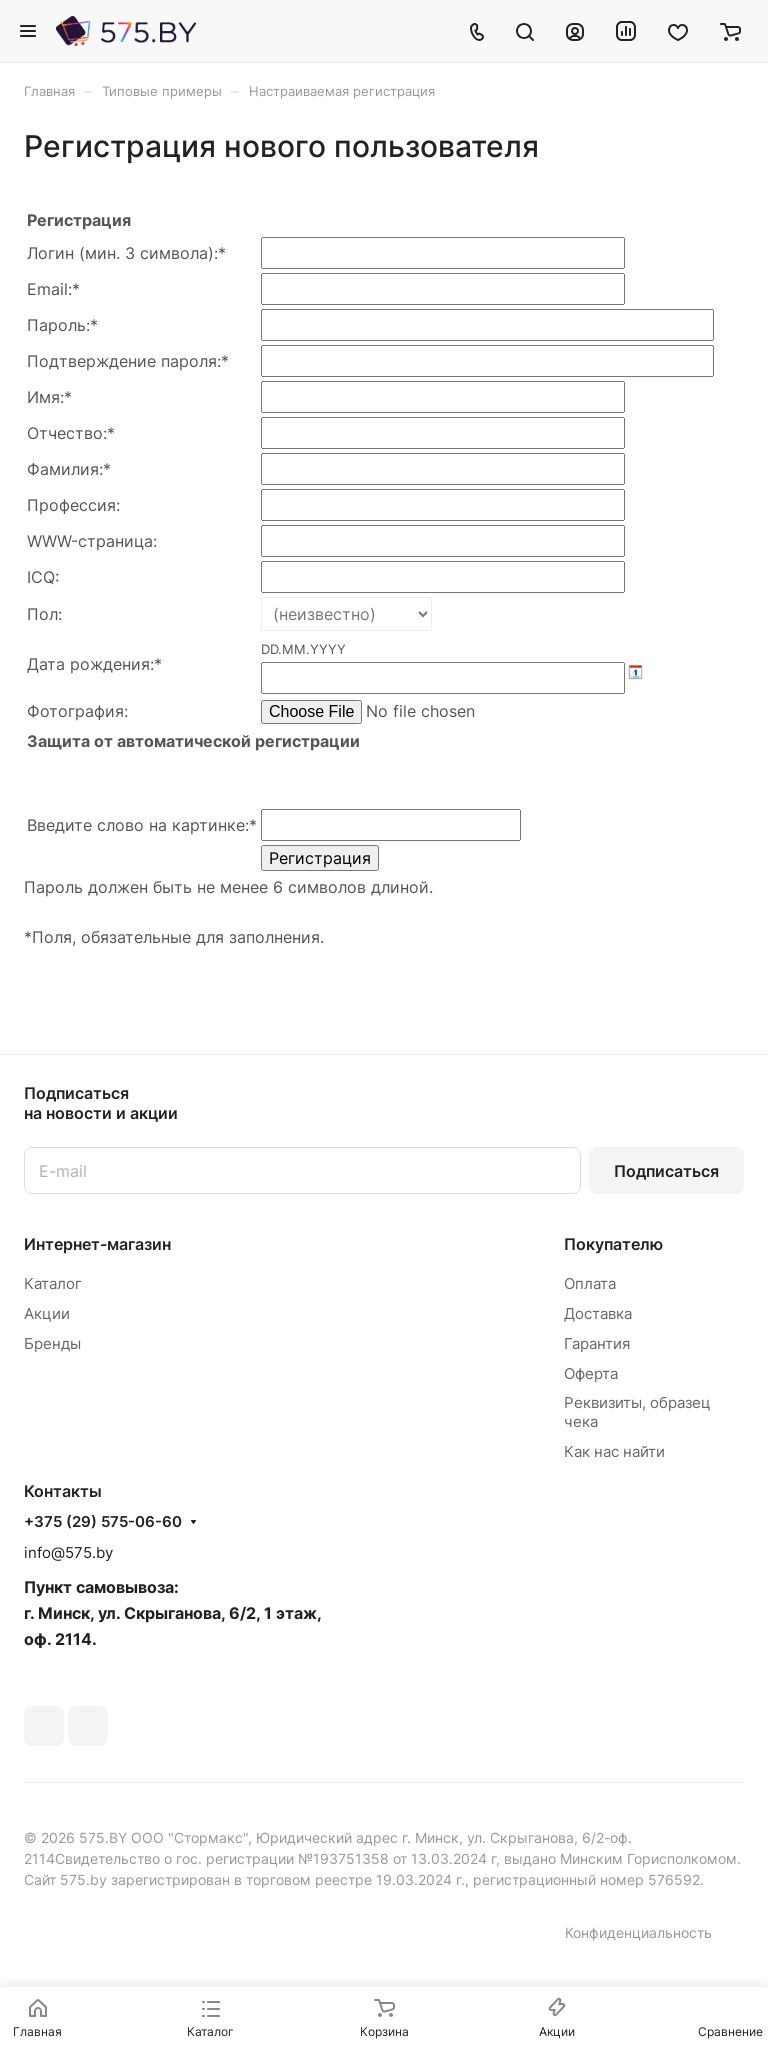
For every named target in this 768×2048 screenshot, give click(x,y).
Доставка (598, 1313)
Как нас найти (614, 1451)
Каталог (53, 1283)
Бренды (52, 1343)
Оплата (590, 1283)
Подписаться (666, 1171)
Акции (47, 1313)
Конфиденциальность (638, 1932)
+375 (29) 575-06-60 (103, 1522)
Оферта (591, 1373)
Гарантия (597, 1343)
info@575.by (68, 1552)
